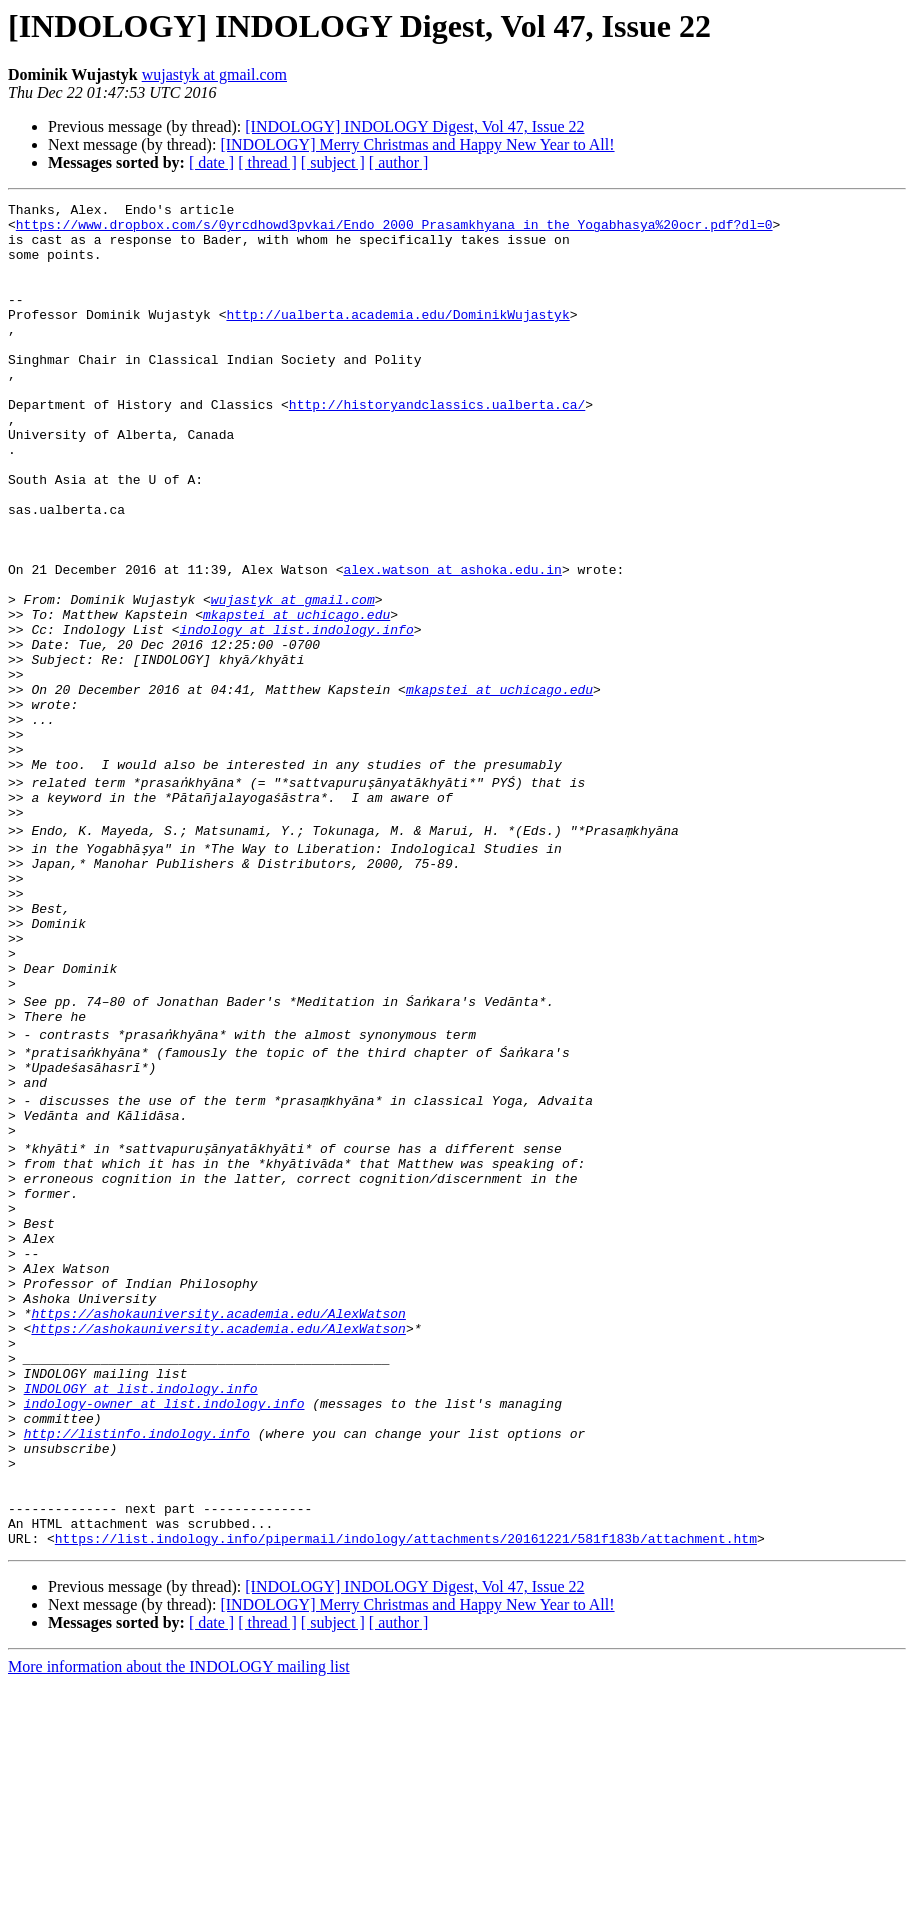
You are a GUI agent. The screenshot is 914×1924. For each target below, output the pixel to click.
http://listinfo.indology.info (137, 1652)
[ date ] (211, 162)
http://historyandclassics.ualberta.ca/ (437, 446)
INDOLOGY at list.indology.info (141, 1598)
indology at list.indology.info (297, 716)
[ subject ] (333, 162)
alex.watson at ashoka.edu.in (452, 644)
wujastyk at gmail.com (214, 74)
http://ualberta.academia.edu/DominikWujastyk (397, 338)
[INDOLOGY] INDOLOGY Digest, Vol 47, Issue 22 (414, 126)
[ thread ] (267, 162)
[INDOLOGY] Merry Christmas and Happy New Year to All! (417, 144)
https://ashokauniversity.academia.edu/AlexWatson (218, 1508)
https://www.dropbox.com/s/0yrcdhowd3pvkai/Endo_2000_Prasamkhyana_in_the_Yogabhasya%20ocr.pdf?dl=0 (394, 230)
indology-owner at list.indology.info (164, 1616)
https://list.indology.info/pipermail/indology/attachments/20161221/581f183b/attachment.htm (406, 1778)
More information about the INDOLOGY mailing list (179, 1906)
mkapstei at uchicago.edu (296, 698)
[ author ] (399, 162)
